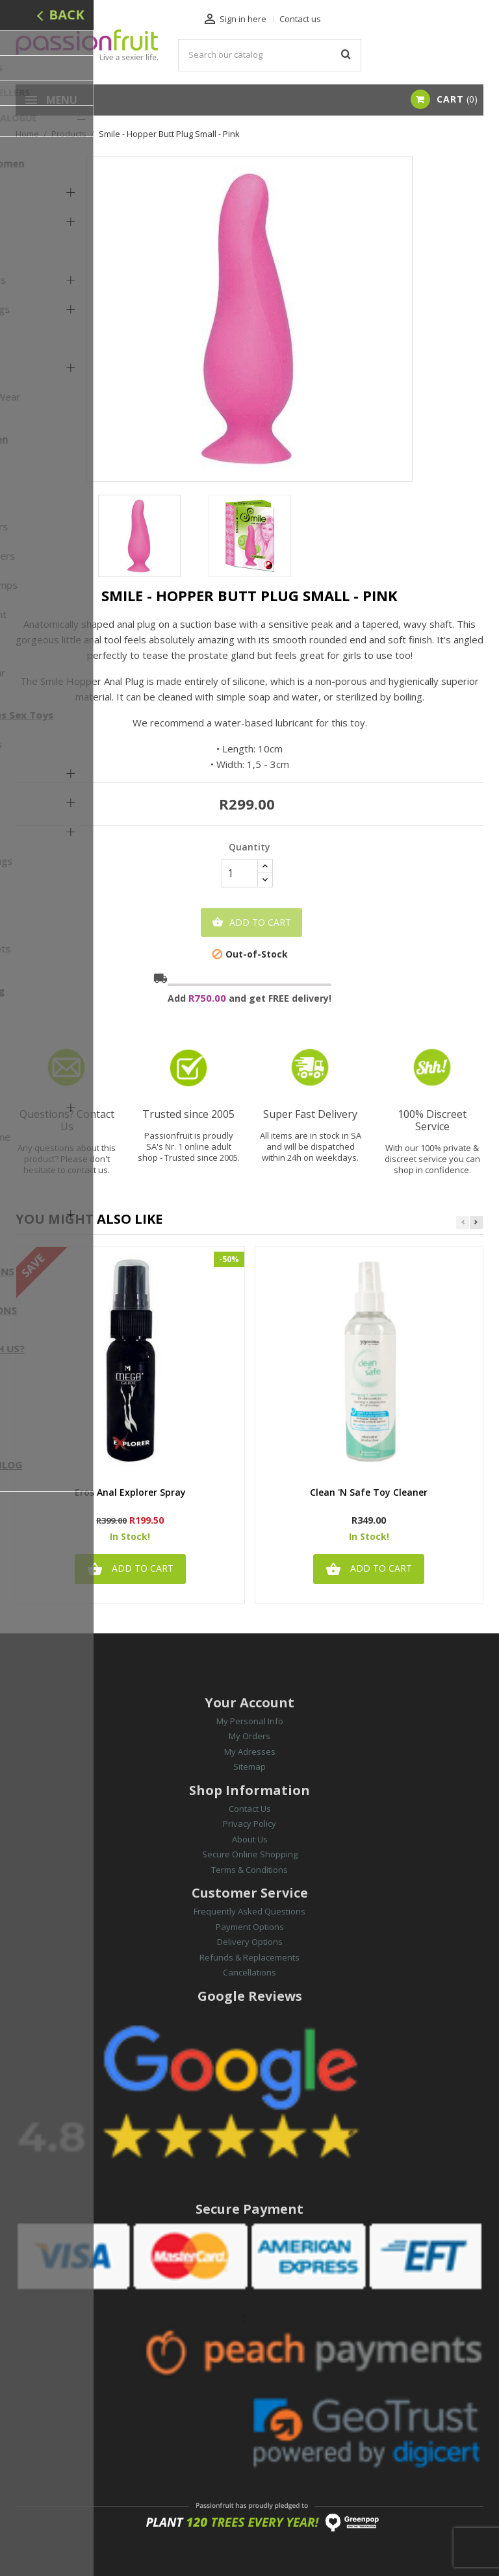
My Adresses (249, 1751)
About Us (250, 1839)
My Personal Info (249, 1721)
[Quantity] (240, 873)
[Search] (270, 55)
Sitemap (249, 1766)
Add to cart (251, 922)
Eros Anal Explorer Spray (130, 1492)
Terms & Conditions (249, 1870)
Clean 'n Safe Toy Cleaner (369, 1492)
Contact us (300, 19)
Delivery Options (250, 1942)
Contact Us (250, 1808)
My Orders (249, 1736)
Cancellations (249, 1972)
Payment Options (250, 1927)
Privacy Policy (249, 1823)
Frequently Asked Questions (249, 1911)
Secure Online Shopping (250, 1854)
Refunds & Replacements (249, 1957)
